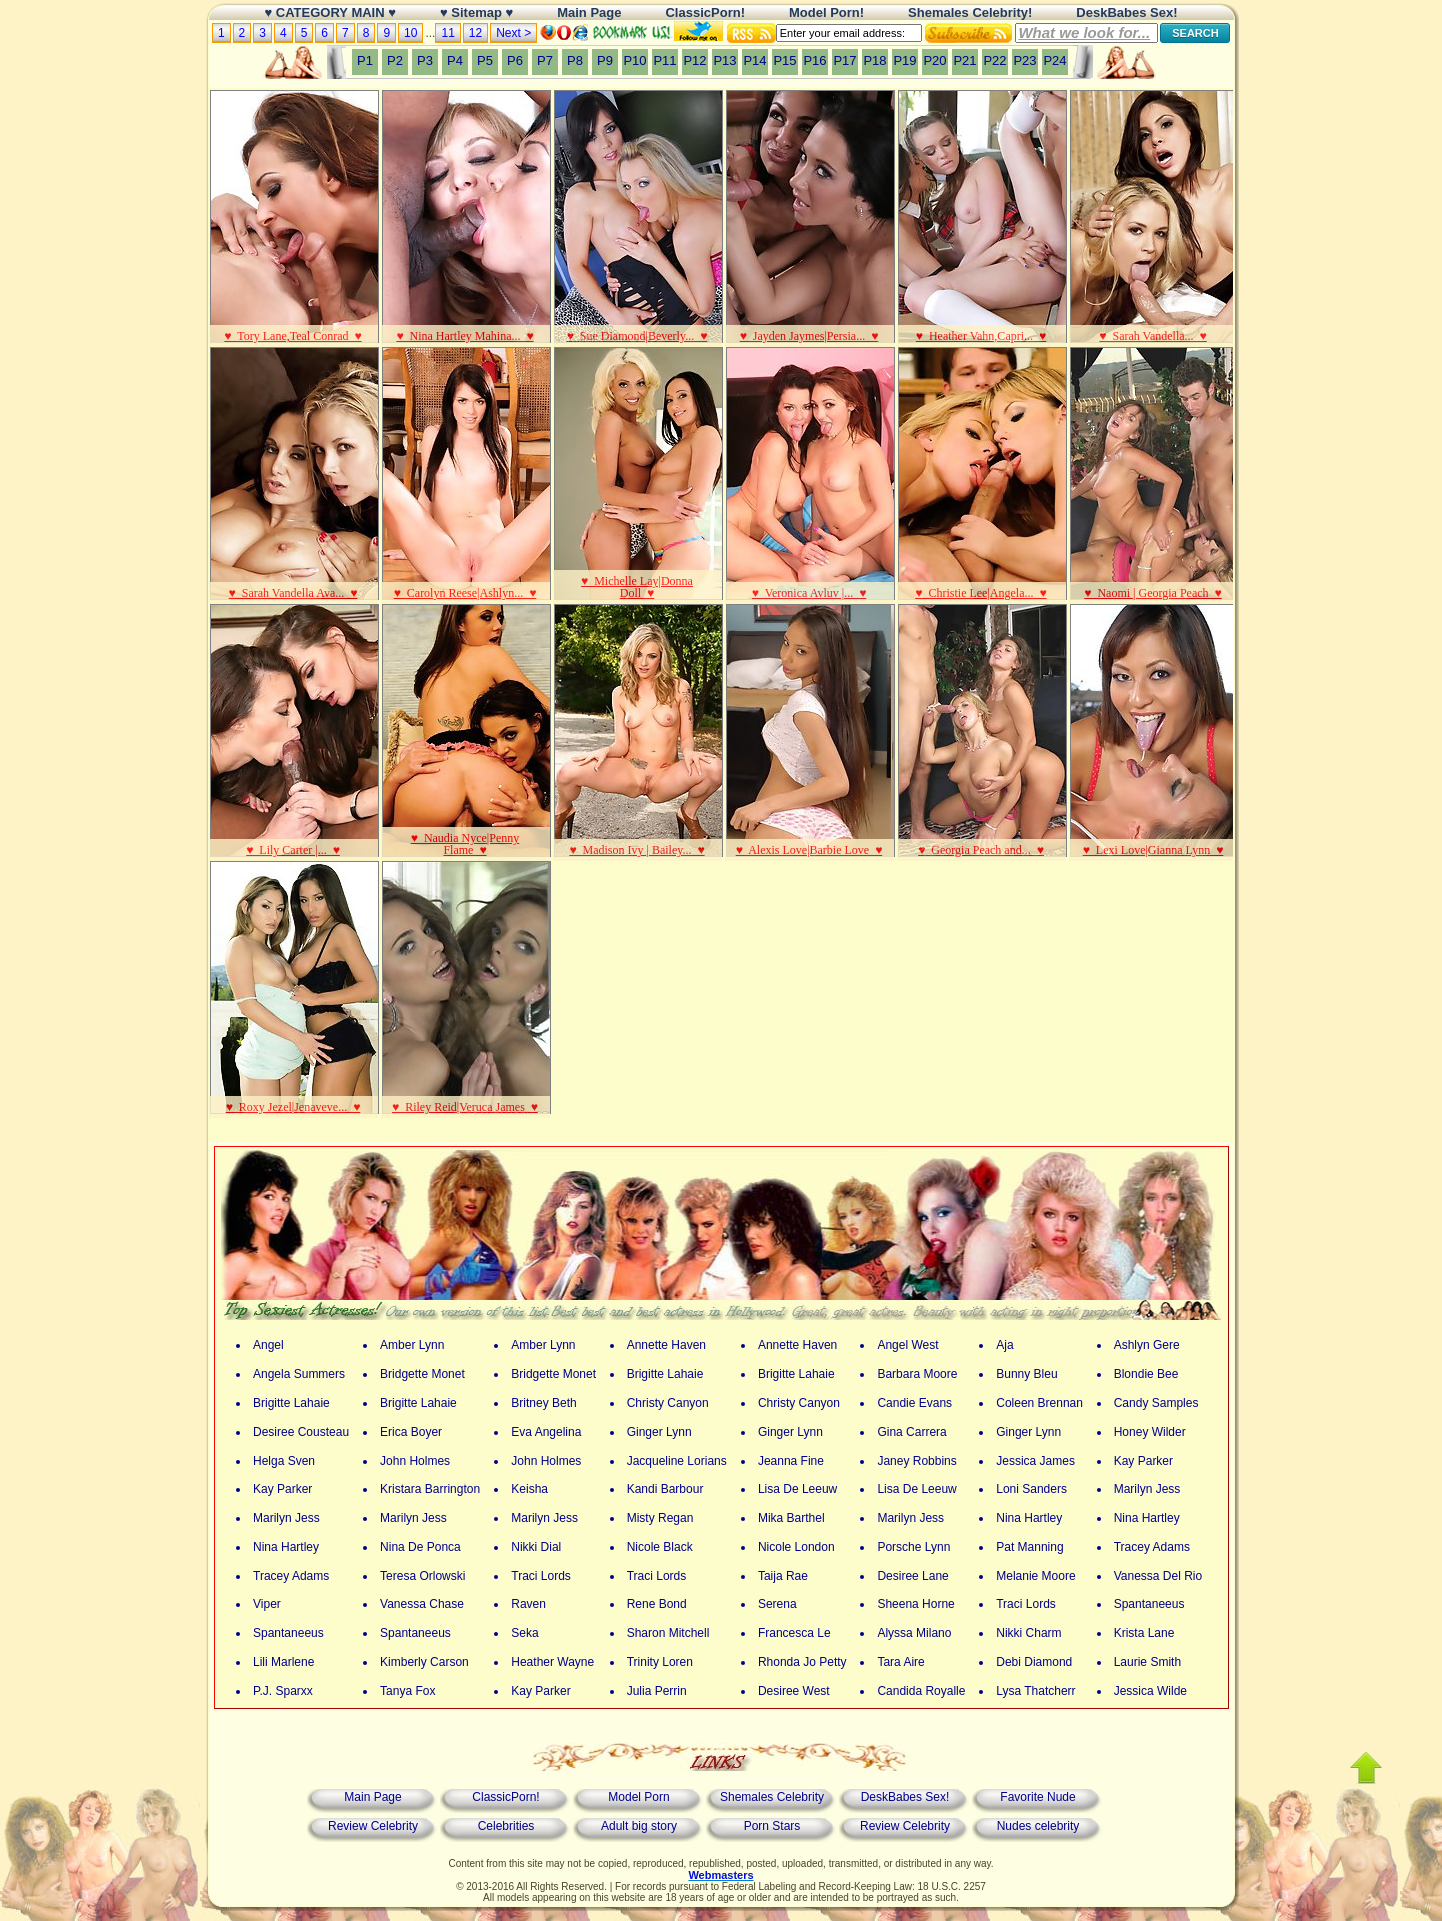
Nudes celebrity (1038, 1826)
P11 (664, 60)
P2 (395, 60)
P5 (485, 60)
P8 (575, 60)
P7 (545, 60)
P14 (754, 60)
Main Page (372, 1797)
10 (410, 33)
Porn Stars (772, 1826)
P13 (724, 60)
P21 (964, 60)
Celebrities (506, 1826)
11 (447, 33)
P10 (634, 60)
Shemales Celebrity (772, 1797)
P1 (365, 60)
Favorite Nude (1037, 1797)
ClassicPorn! (505, 1797)
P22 (994, 60)
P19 (904, 60)
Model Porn (638, 1797)
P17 (844, 60)
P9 (605, 60)
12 (475, 33)
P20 (934, 60)
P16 (814, 60)
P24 (1054, 60)
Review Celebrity (373, 1826)
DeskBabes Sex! (905, 1797)
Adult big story (639, 1826)
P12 (694, 60)
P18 (874, 60)
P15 (784, 60)
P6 (515, 60)
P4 (455, 60)
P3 (425, 60)
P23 (1024, 60)
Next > (513, 33)
